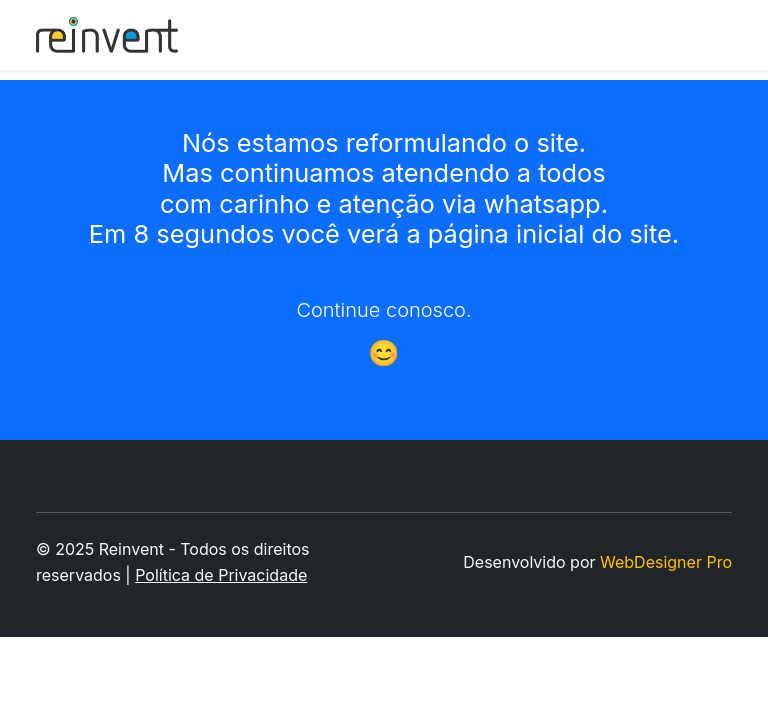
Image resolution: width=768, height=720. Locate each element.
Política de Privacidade (221, 575)
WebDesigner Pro (666, 562)
